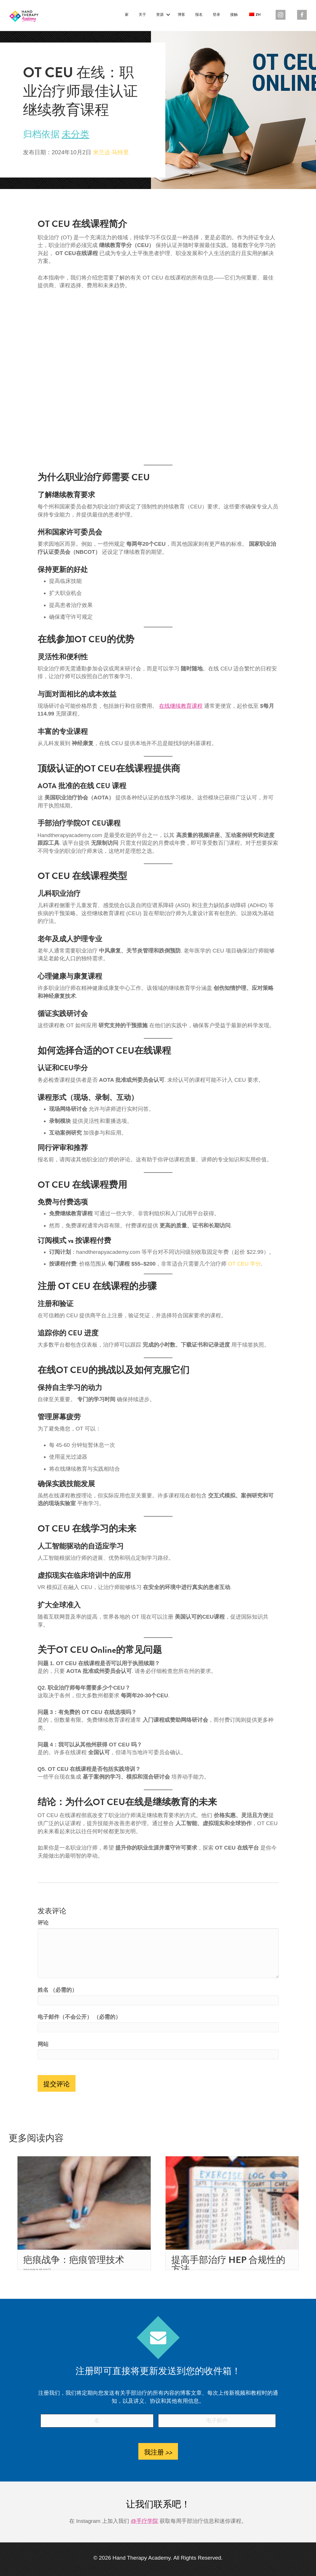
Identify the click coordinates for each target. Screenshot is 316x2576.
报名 (199, 15)
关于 (142, 15)
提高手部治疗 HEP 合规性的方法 (228, 2264)
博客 (181, 15)
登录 (216, 15)
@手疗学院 (144, 2521)
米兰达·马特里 (111, 152)
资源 (160, 15)
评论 (43, 1923)
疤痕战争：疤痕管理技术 (73, 2260)
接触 (234, 15)
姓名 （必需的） (57, 1990)
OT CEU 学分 (244, 1264)
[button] (168, 14)
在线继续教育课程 (181, 706)
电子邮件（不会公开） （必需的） (79, 2017)
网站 (43, 2044)
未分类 (75, 134)
